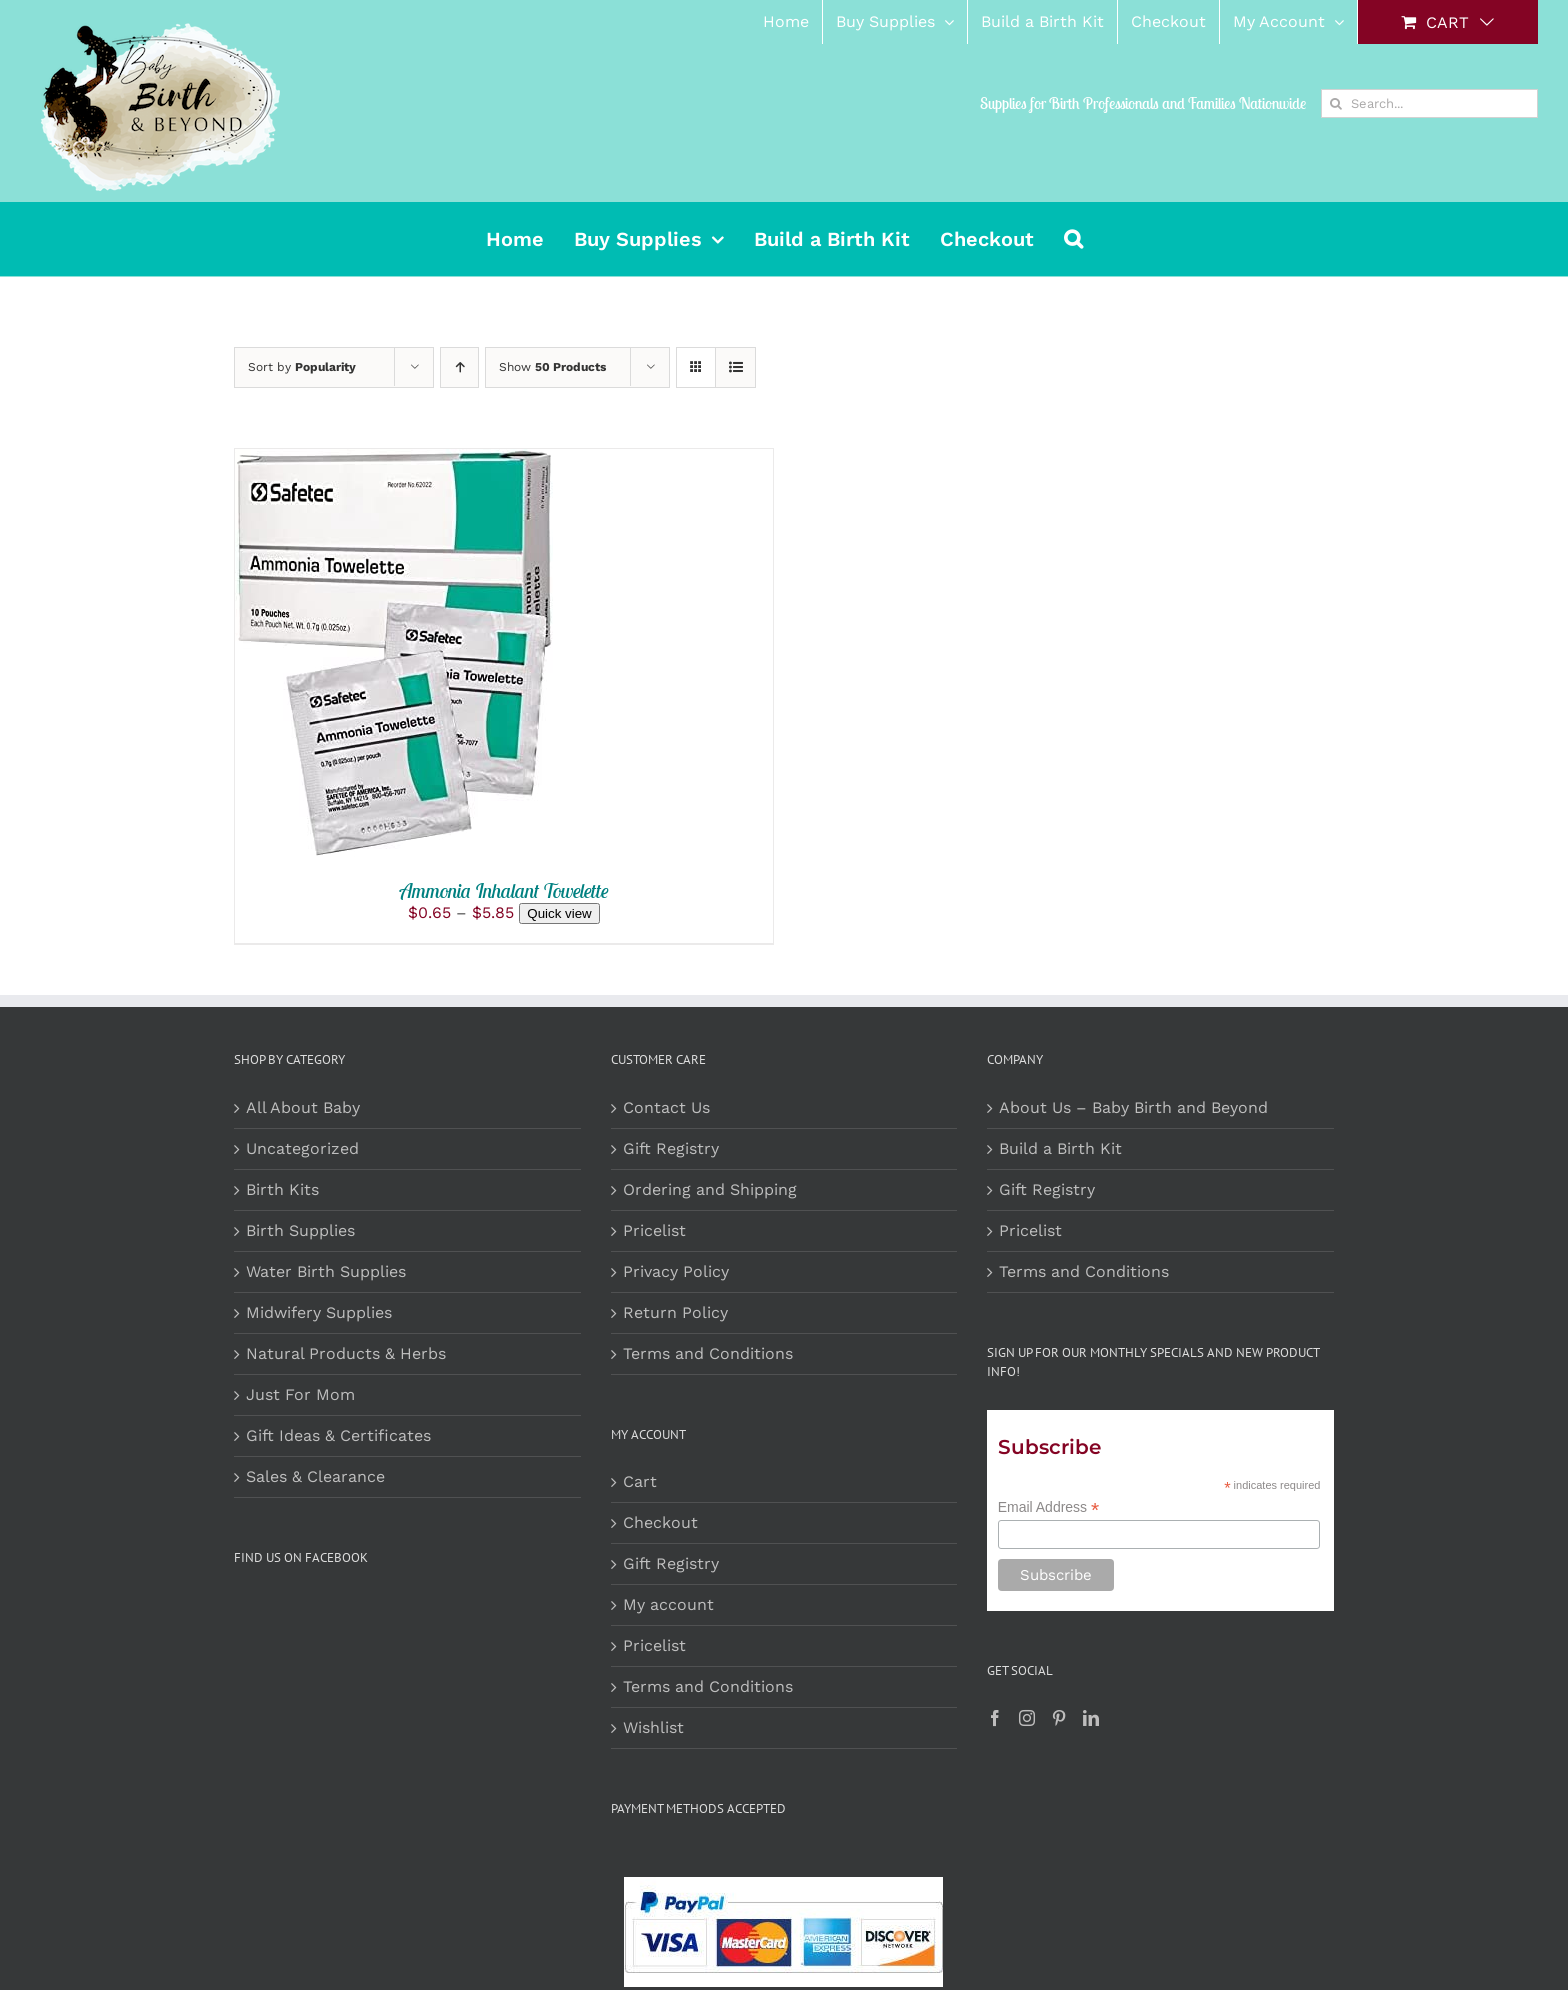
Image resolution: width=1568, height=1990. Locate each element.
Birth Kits (282, 1189)
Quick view (559, 913)
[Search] (1335, 103)
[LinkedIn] (1091, 1718)
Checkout (660, 1522)
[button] (1073, 239)
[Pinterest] (1059, 1718)
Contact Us (666, 1107)
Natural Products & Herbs (346, 1353)
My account (668, 1604)
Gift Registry (671, 1148)
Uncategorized (302, 1148)
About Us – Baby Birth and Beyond (1133, 1107)
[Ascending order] (459, 367)
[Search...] (1429, 103)
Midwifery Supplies (319, 1312)
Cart (640, 1481)
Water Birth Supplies (326, 1271)
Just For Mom (300, 1394)
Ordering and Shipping (710, 1189)
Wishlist (653, 1727)
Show (552, 367)
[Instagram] (1027, 1718)
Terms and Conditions (708, 1353)
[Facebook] (995, 1718)
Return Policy (675, 1312)
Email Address (1049, 1507)
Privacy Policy (676, 1271)
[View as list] (735, 367)
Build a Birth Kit (1060, 1148)
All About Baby (303, 1107)
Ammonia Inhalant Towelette (504, 890)
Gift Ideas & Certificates (338, 1435)
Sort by (302, 367)
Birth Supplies (300, 1230)
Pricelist (654, 1230)
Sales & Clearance (315, 1476)
